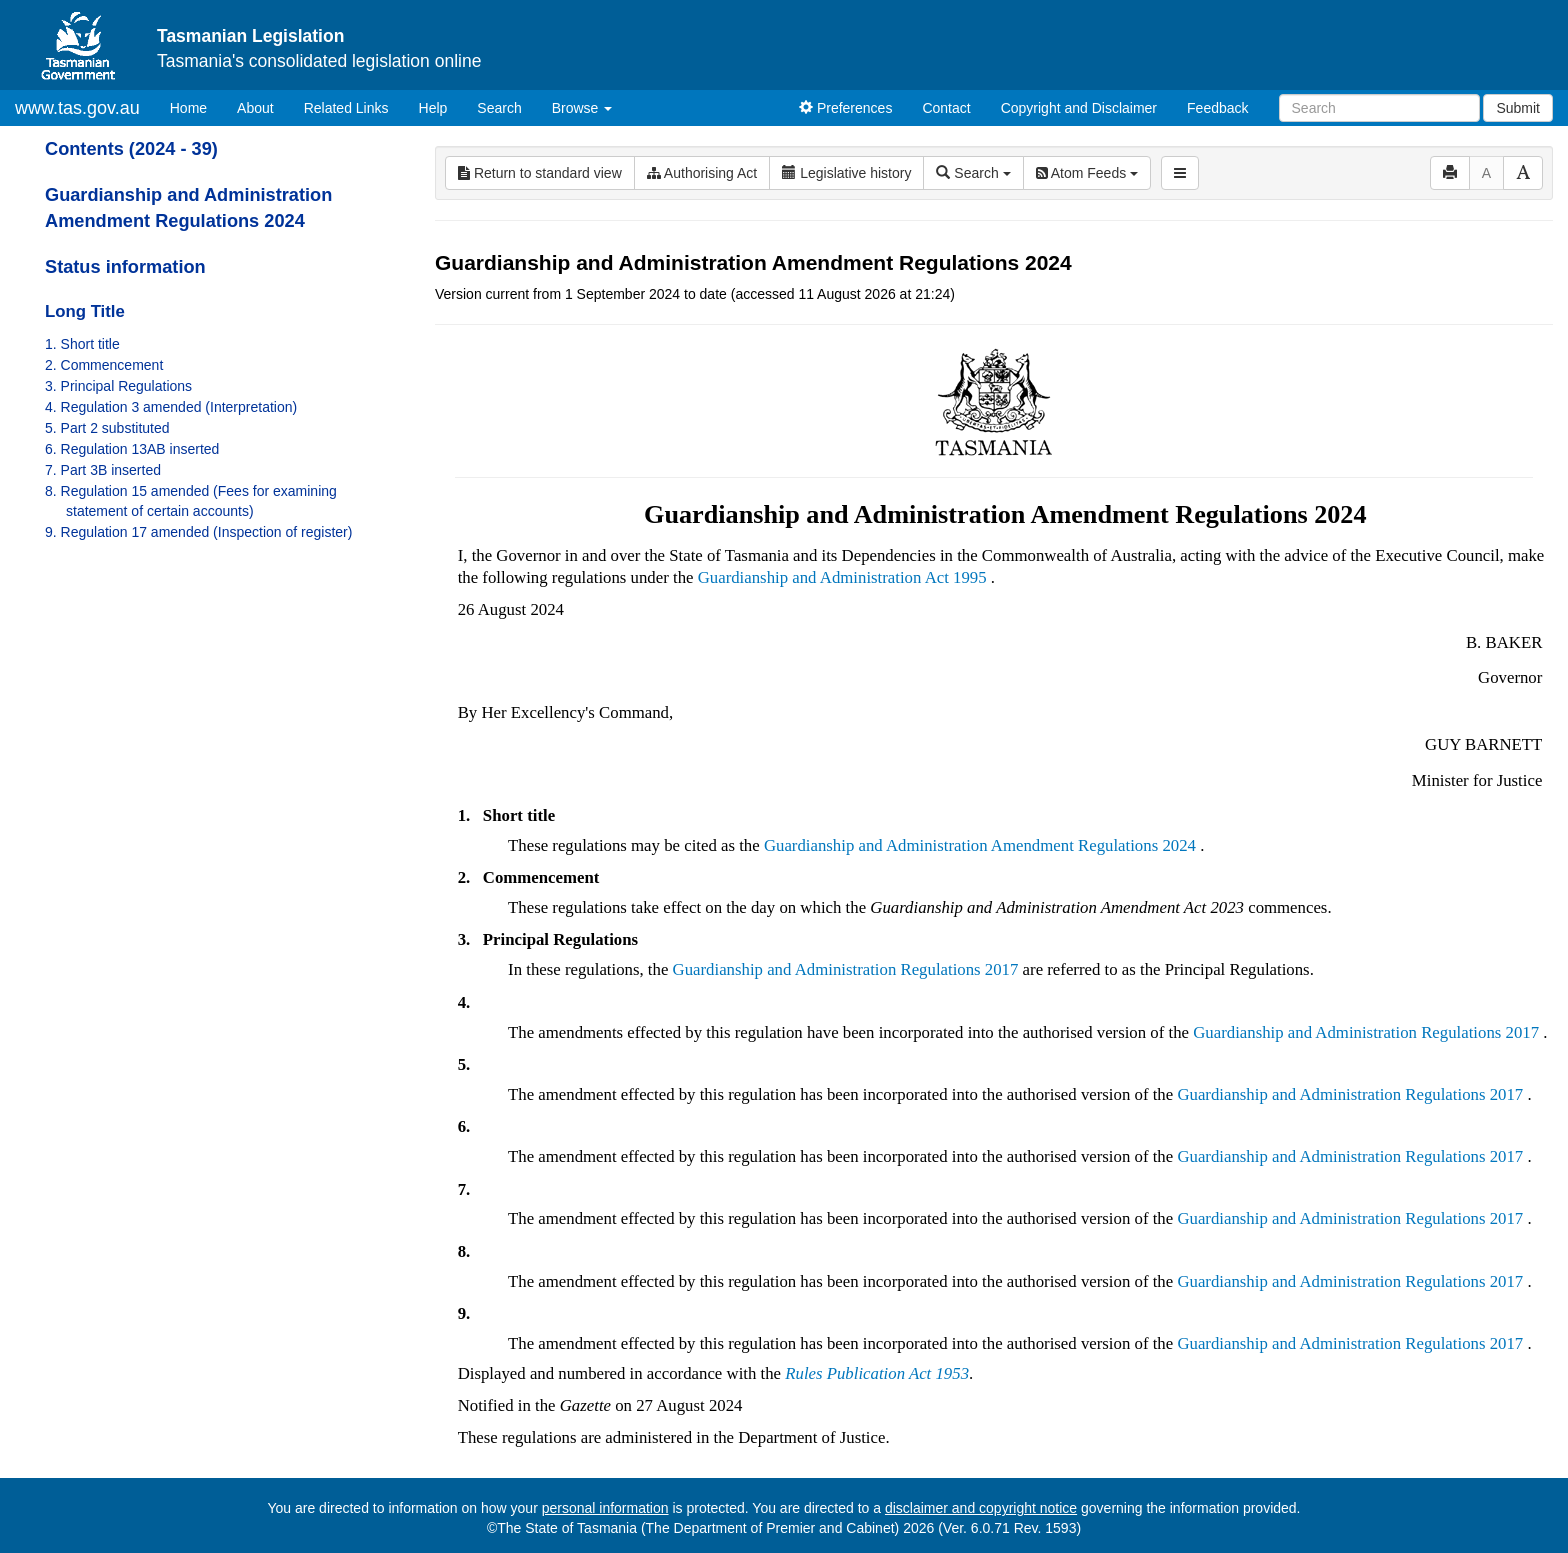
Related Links (346, 108)
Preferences (845, 108)
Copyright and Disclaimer (1079, 108)
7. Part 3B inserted (103, 470)
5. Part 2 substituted (107, 428)
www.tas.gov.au (77, 108)
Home (196, 106)
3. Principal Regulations (118, 386)
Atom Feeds (1087, 173)
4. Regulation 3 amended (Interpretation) (171, 407)
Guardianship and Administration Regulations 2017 (846, 969)
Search (499, 108)
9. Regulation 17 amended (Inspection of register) (198, 532)
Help (433, 108)
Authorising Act (702, 173)
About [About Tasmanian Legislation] (255, 108)
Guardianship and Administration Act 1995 (842, 577)
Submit (1518, 108)
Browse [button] (582, 108)
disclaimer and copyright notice (981, 1508)
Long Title (85, 311)
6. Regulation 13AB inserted (132, 449)
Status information (125, 267)
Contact (946, 108)
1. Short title (82, 344)
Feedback (1217, 108)
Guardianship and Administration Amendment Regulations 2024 (980, 845)
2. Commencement (104, 365)
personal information (605, 1508)
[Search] (1379, 108)
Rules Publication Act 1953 (877, 1373)
